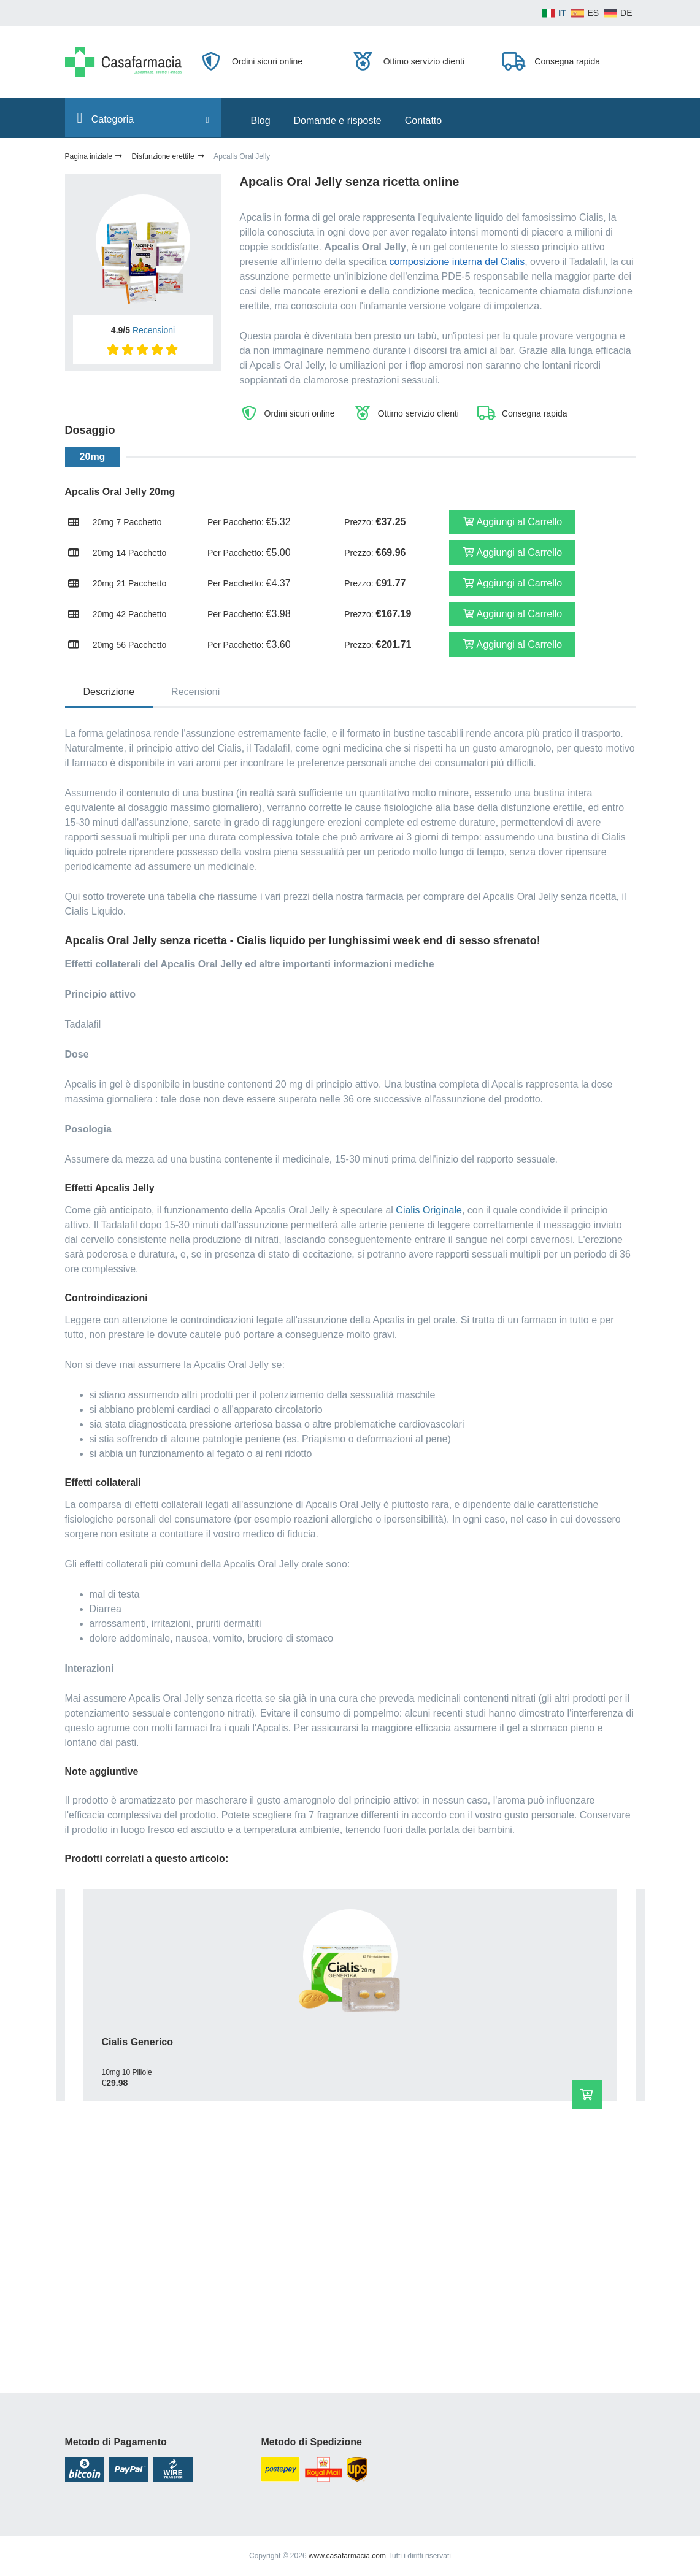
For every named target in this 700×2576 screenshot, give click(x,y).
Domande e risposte (338, 120)
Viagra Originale (512, 2042)
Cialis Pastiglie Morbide (334, 2042)
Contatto (423, 120)
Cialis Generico (119, 2042)
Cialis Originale (429, 1210)
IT (562, 13)
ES (593, 13)
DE (626, 13)
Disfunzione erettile (169, 156)
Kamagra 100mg (121, 2272)
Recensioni (154, 330)
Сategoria (143, 117)
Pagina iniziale (94, 156)
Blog (261, 120)
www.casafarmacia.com (347, 2555)
